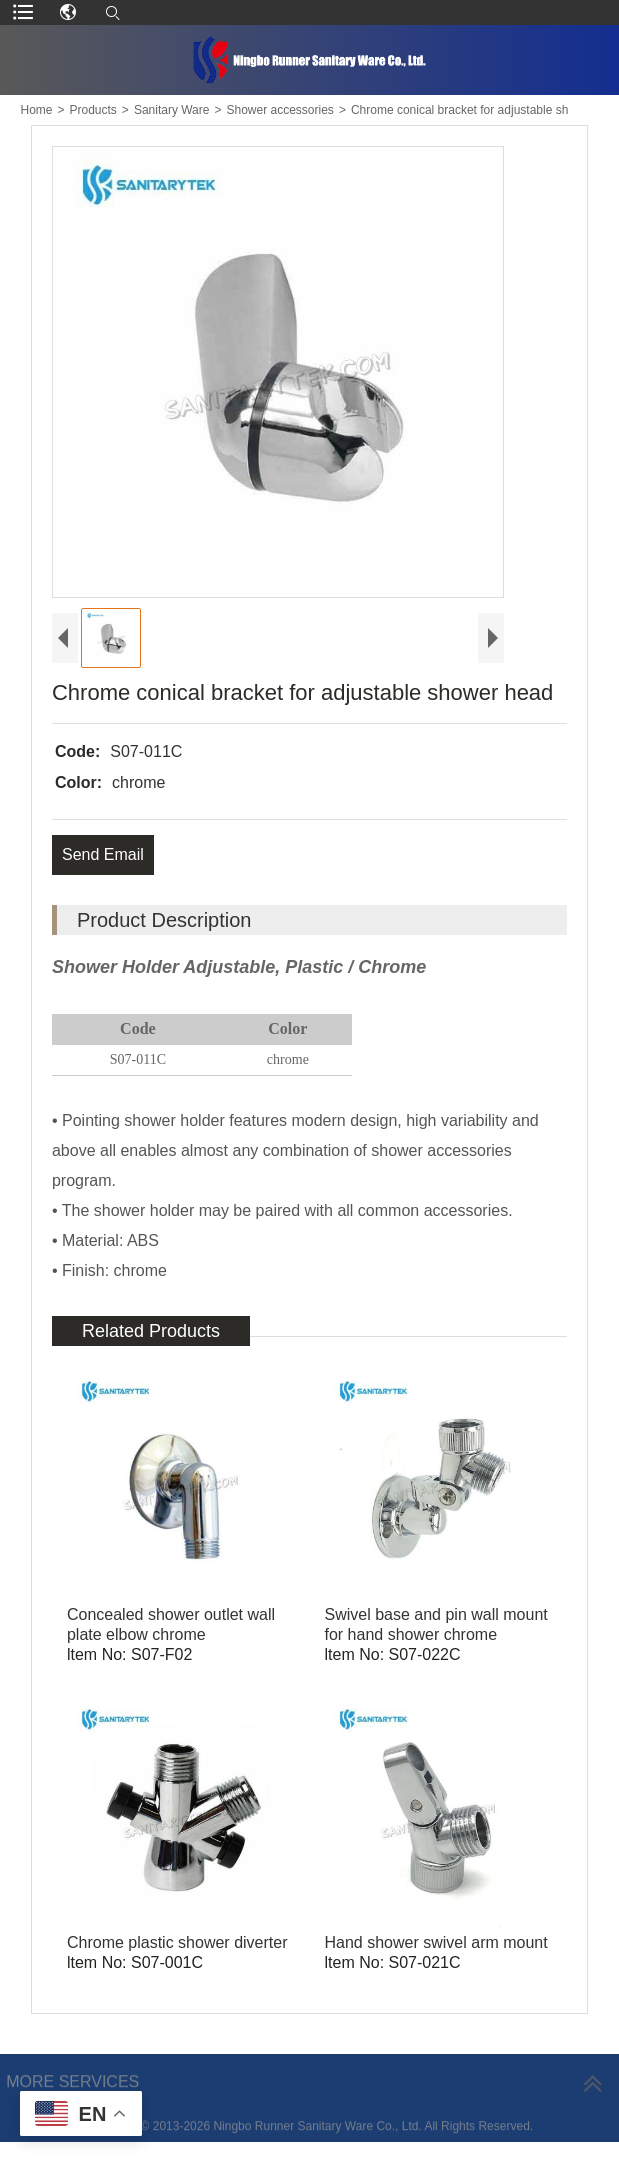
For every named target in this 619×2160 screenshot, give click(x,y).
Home (36, 110)
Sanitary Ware (172, 110)
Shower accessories (279, 110)
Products (93, 110)
